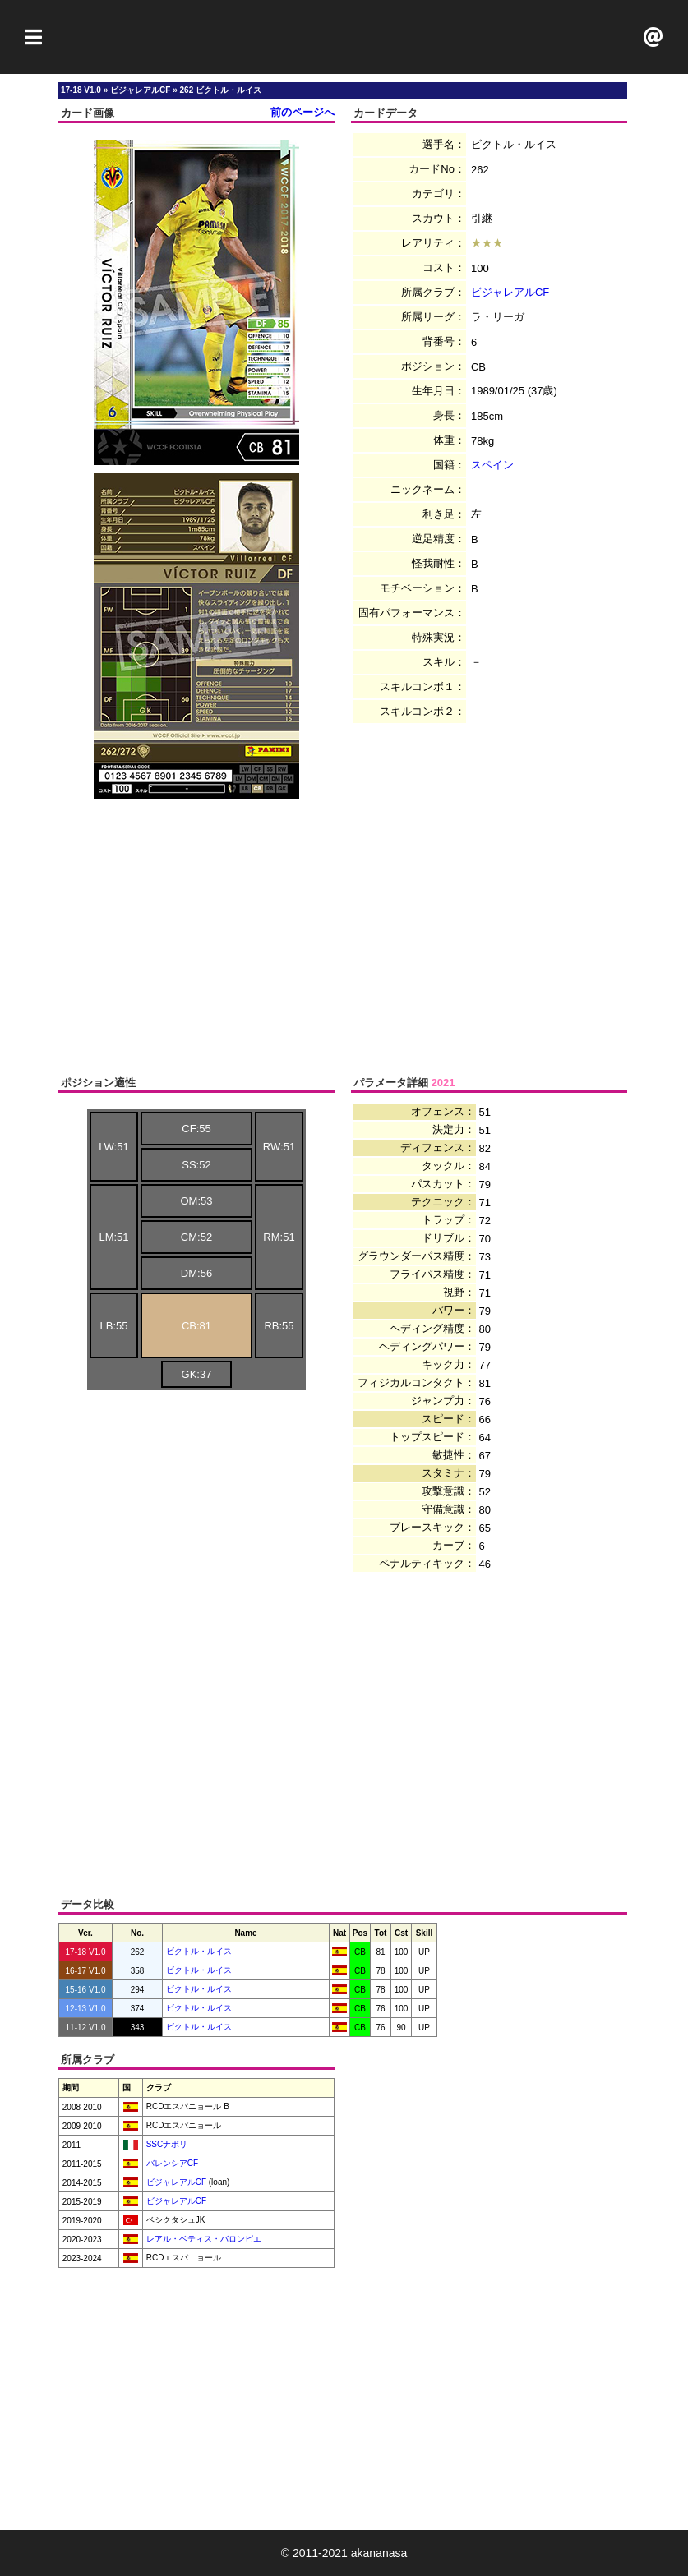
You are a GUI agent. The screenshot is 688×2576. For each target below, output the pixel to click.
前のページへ (302, 112)
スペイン (492, 465)
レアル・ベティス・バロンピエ (202, 2238)
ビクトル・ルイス (199, 1951)
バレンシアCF (171, 2163)
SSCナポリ (165, 2144)
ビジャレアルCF (510, 292)
